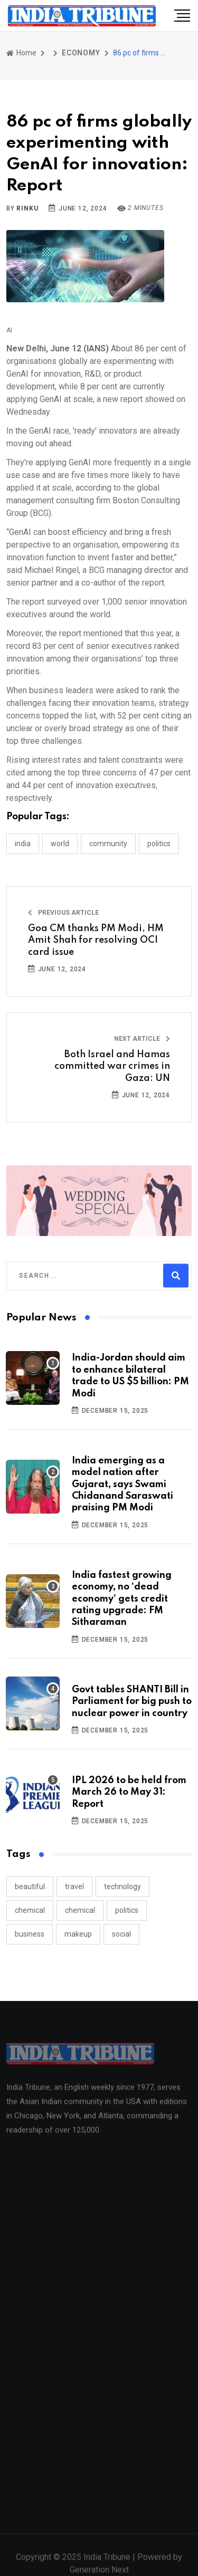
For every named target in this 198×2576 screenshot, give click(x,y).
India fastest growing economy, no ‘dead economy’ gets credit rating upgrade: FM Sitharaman (122, 1599)
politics (126, 1910)
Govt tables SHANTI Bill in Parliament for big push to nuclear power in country (132, 1701)
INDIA (23, 843)
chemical (30, 1910)
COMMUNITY (108, 843)
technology (122, 1886)
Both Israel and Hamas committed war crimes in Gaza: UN (112, 1066)
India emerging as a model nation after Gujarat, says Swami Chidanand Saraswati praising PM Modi (122, 1484)
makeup (78, 1934)
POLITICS (159, 843)
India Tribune (106, 2563)
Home (21, 53)
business (29, 1934)
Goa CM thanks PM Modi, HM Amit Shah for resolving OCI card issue (96, 940)
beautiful (30, 1886)
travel (74, 1886)
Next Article (142, 1038)
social (121, 1934)
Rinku (27, 208)
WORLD (60, 843)
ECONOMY (81, 53)
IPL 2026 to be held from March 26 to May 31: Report (129, 1792)
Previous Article (63, 912)
